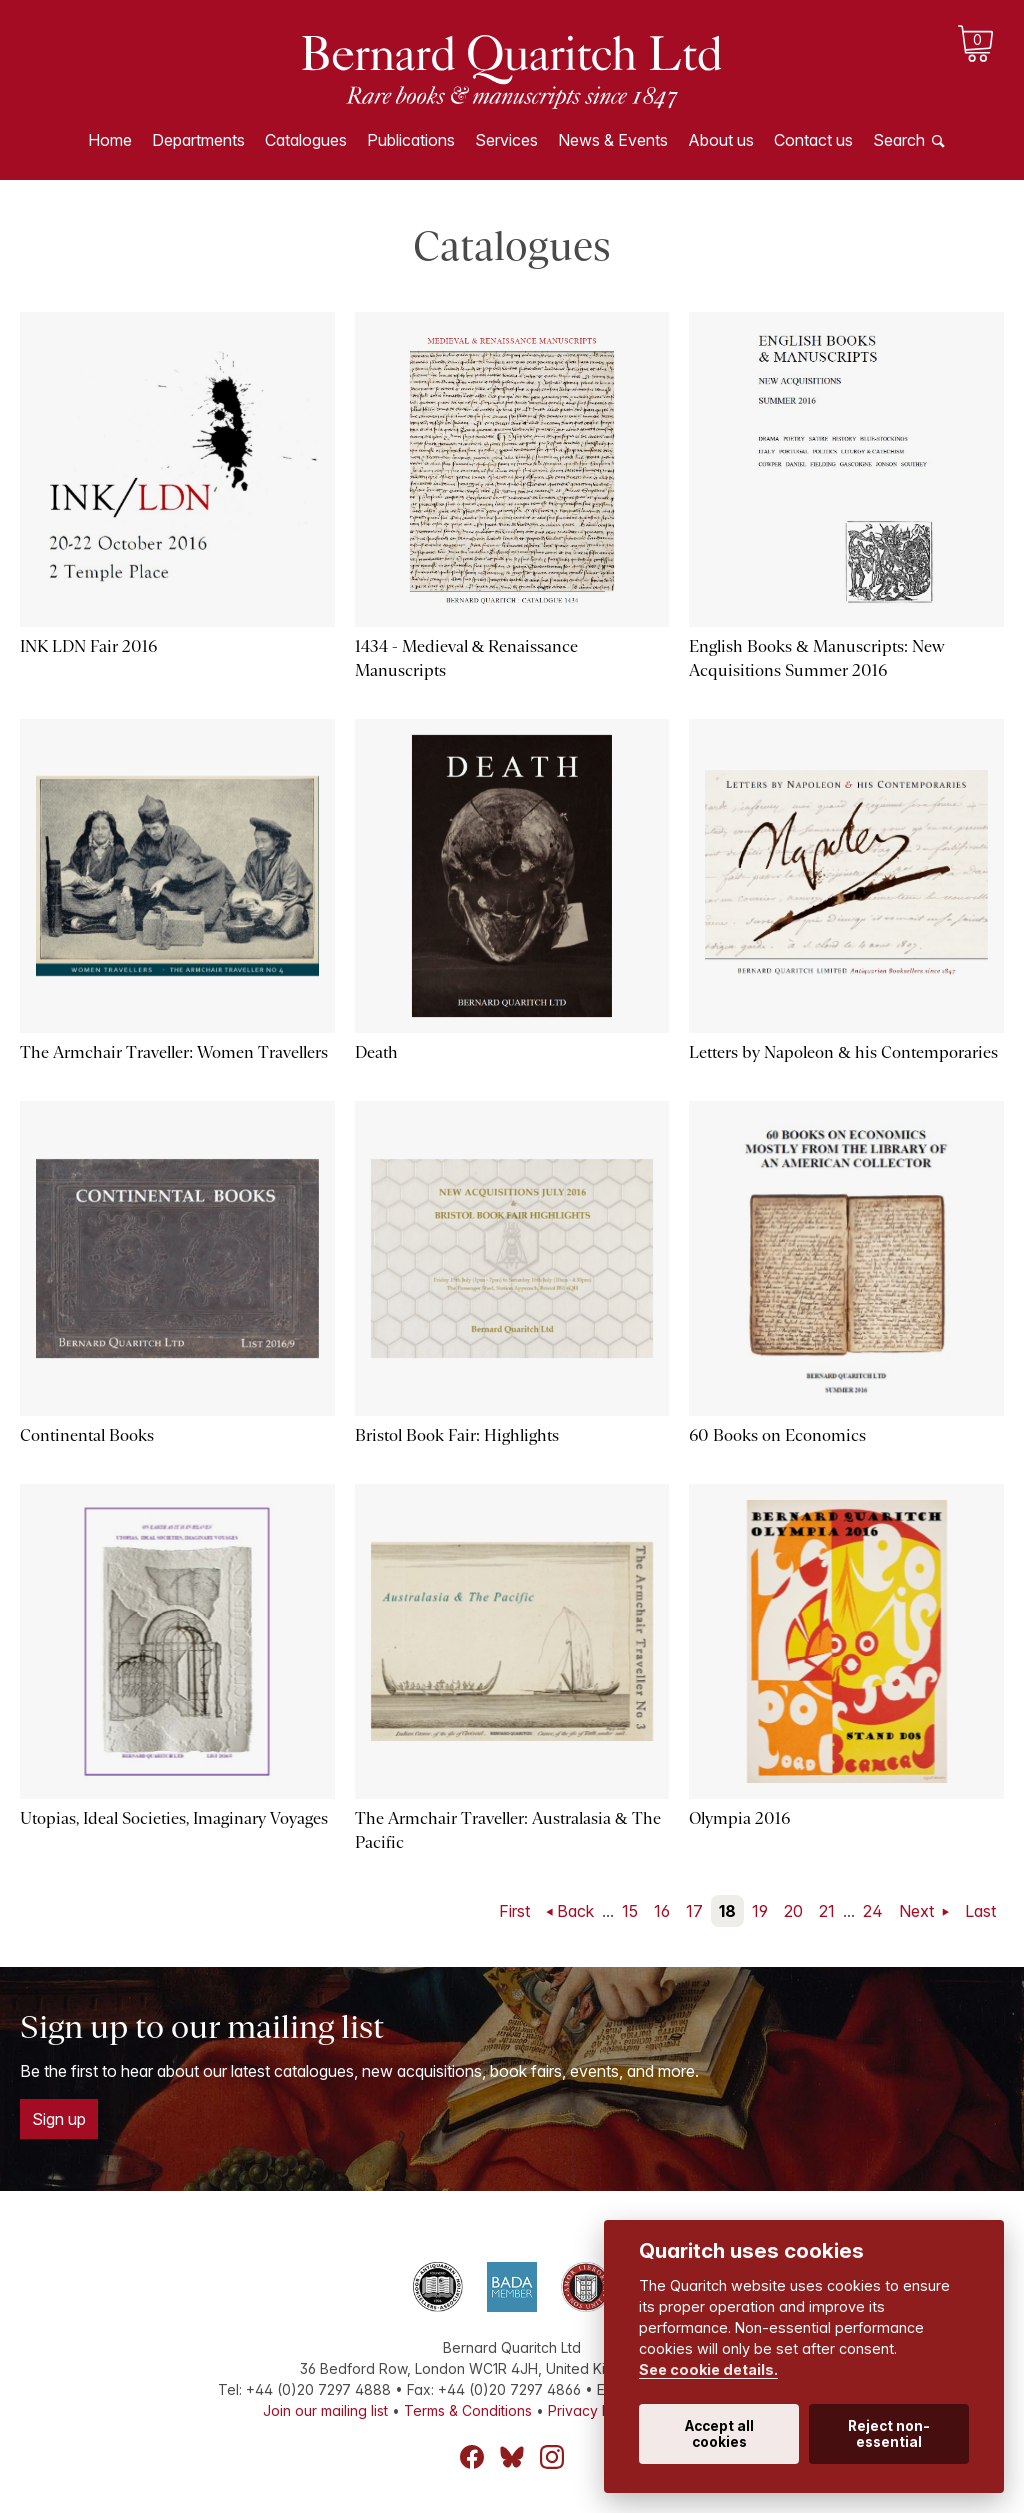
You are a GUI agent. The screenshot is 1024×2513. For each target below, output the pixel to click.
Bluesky (512, 2457)
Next (918, 1911)
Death (376, 1052)
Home (110, 140)
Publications (411, 140)
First (514, 1911)
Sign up (59, 2119)
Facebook (472, 2457)
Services (506, 140)
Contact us (813, 140)
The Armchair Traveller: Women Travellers (174, 1052)
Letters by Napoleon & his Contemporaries (843, 1052)
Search (899, 140)
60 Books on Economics (777, 1435)
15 (630, 1911)
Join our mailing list (325, 2410)
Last (980, 1911)
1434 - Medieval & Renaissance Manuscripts (466, 658)
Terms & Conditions (468, 2410)
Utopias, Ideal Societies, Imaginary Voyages (174, 1818)
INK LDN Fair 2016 (88, 646)
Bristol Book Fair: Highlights (457, 1435)
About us (721, 140)
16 (662, 1911)
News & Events (613, 140)
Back (575, 1911)
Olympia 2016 (739, 1818)
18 (727, 1911)
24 (873, 1911)
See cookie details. (708, 2369)
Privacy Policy (595, 2410)
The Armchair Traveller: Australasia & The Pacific (508, 1830)
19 (760, 1911)
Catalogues (306, 140)
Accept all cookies (719, 2434)
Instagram (552, 2457)
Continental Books (87, 1435)
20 (793, 1911)
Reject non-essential (889, 2434)
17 (694, 1911)
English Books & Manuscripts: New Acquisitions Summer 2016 (817, 658)
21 (827, 1911)
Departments (198, 140)
